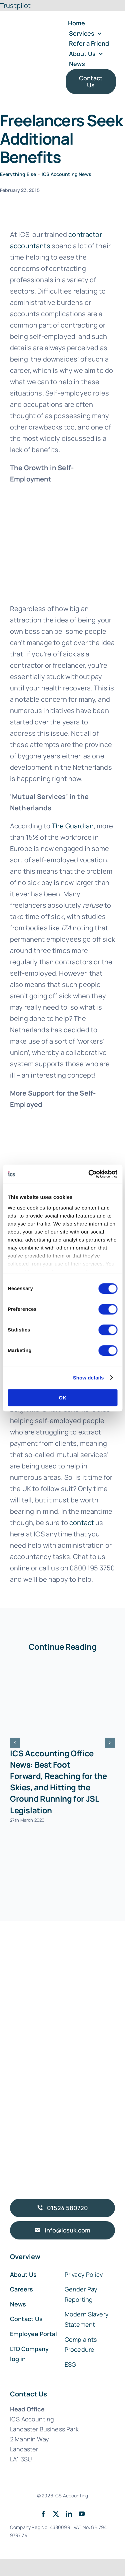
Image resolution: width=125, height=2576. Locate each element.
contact (81, 1522)
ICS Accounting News (66, 174)
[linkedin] (69, 2514)
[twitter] (56, 2514)
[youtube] (82, 2514)
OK (62, 1397)
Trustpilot (15, 5)
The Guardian (73, 825)
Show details (88, 1377)
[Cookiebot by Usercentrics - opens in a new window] (89, 1174)
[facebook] (43, 2514)
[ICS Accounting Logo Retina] (35, 35)
